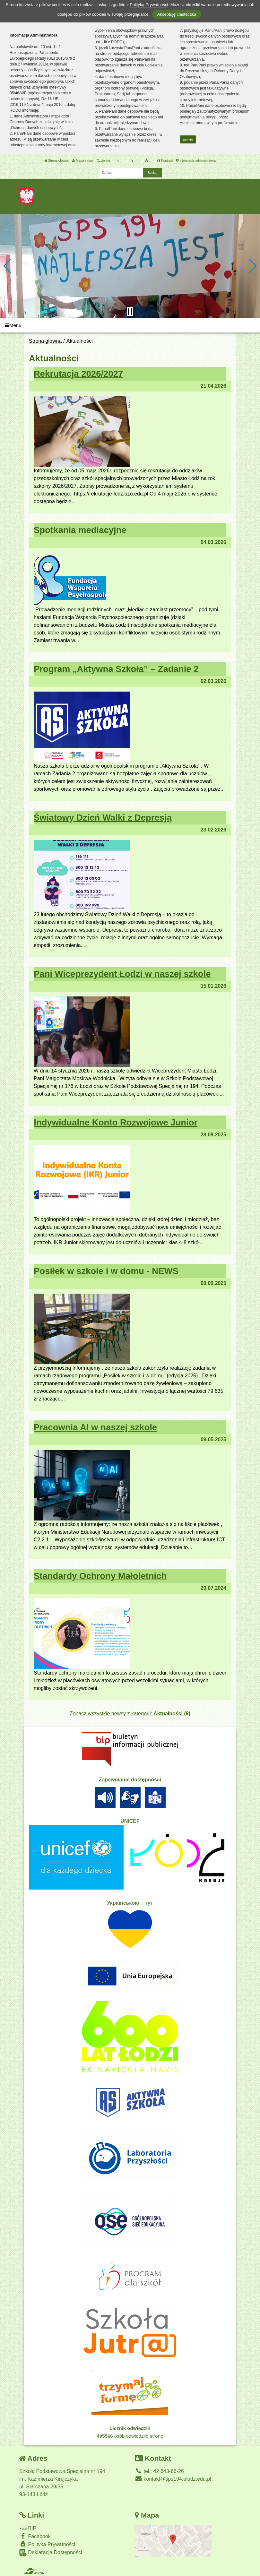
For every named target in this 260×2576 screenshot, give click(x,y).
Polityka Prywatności (47, 2544)
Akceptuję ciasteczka (176, 14)
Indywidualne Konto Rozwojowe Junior (115, 1122)
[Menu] (130, 325)
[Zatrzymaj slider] (130, 311)
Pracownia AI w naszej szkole (95, 1427)
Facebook (35, 2536)
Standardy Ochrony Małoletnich (100, 1576)
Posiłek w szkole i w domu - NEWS (106, 1271)
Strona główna (56, 160)
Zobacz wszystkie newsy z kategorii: (130, 1713)
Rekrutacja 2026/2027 (78, 374)
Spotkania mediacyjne (80, 530)
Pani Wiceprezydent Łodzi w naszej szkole (122, 974)
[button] (7, 266)
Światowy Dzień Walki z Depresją (103, 818)
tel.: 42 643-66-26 (159, 2471)
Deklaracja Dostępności (50, 2552)
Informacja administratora (196, 160)
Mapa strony (83, 160)
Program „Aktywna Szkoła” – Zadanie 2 (116, 669)
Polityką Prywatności (149, 4)
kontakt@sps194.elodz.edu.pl (173, 2479)
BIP (27, 2528)
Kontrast (165, 160)
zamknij (188, 139)
